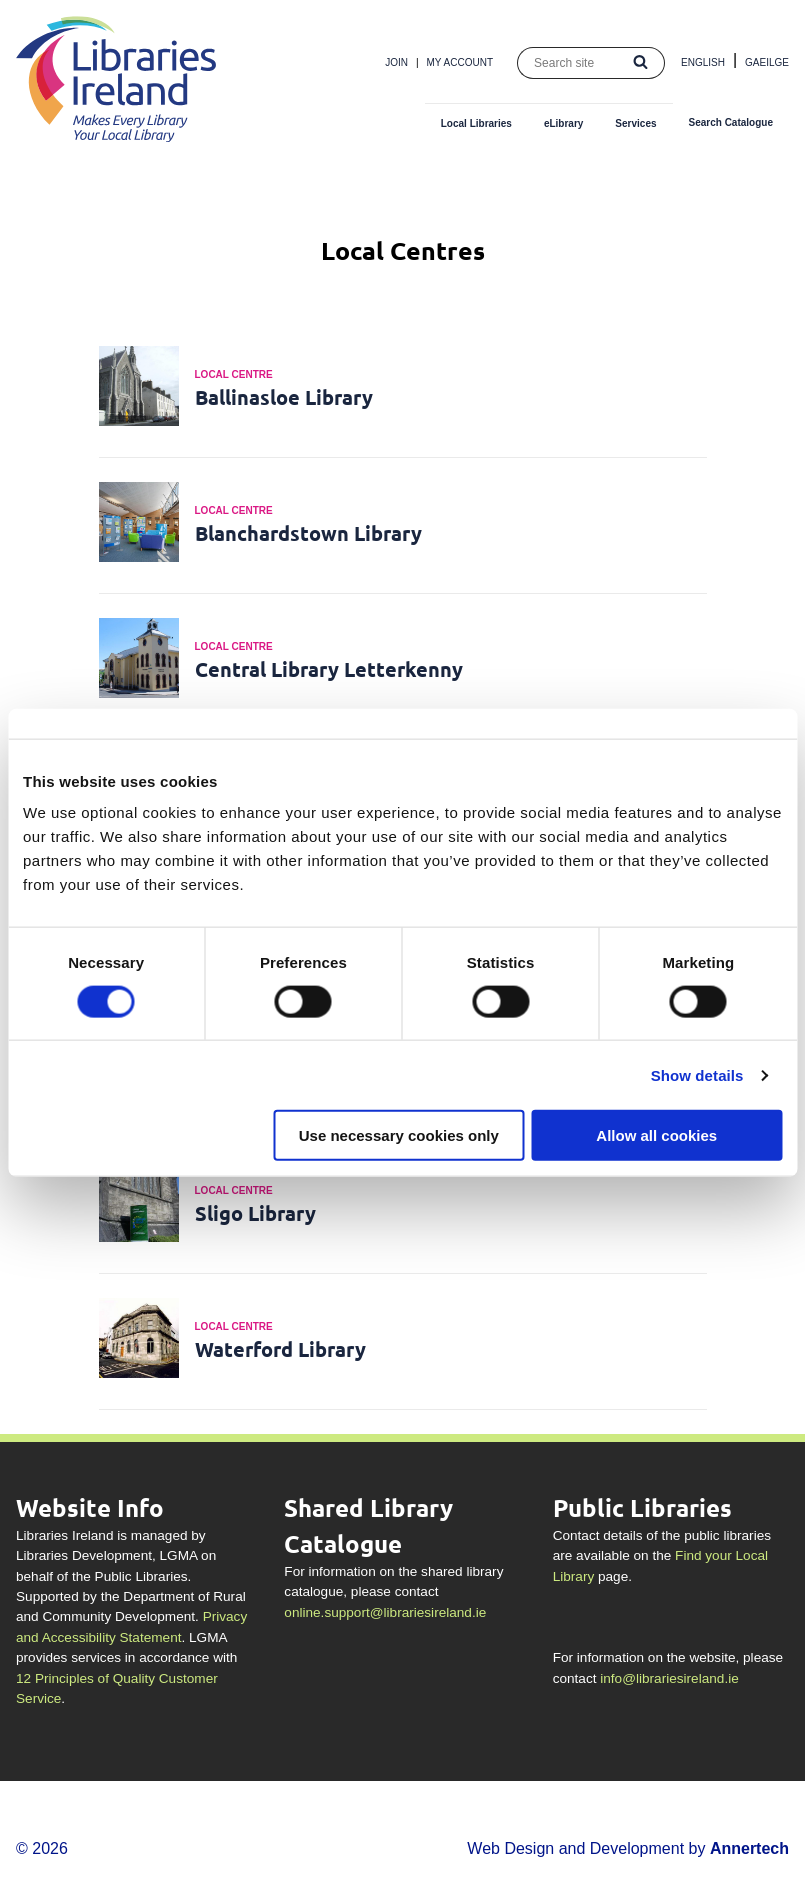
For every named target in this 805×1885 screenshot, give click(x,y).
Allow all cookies (656, 1135)
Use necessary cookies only (399, 1135)
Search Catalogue (731, 122)
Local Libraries (476, 123)
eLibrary (563, 123)
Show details (697, 1074)
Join (396, 62)
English (703, 62)
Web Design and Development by (628, 1848)
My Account (460, 62)
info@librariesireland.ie (669, 1678)
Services (635, 123)
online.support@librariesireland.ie (385, 1612)
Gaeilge (767, 62)
